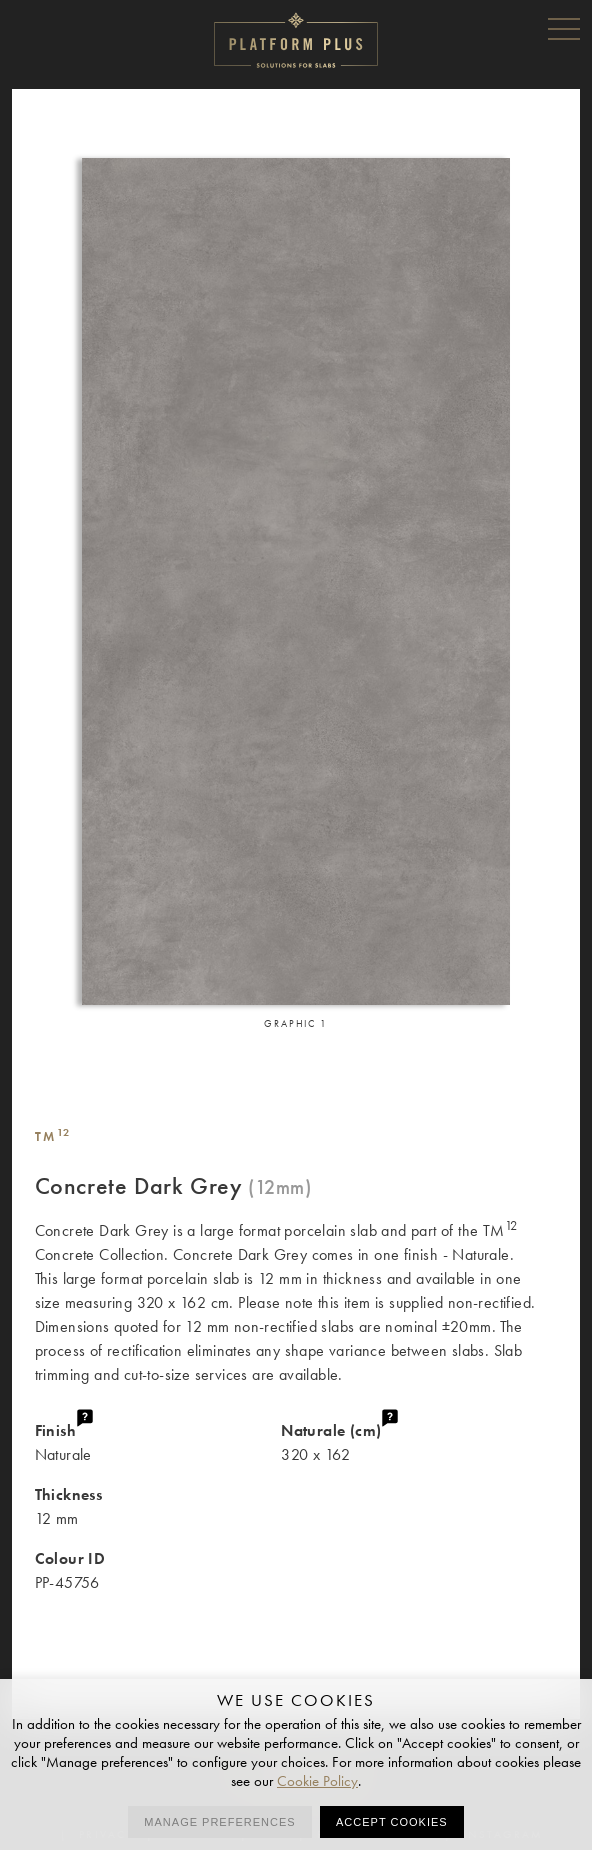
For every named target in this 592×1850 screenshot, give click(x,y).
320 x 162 (419, 1441)
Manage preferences (219, 1822)
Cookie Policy (317, 1781)
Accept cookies (392, 1822)
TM (53, 1136)
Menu (564, 28)
